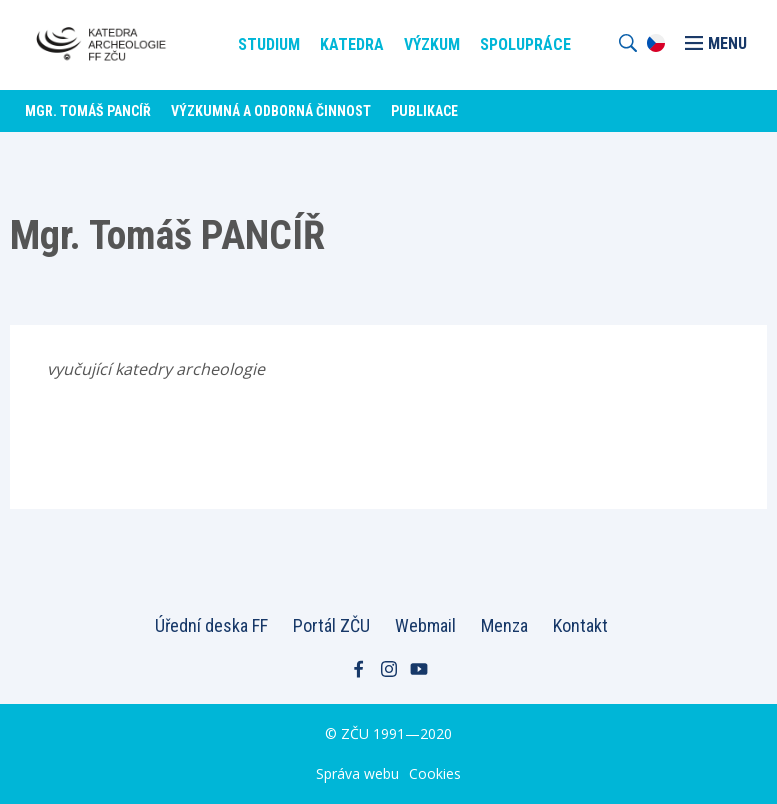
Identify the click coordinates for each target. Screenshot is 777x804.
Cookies (435, 773)
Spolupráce (525, 44)
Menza (504, 625)
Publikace (424, 111)
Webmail (425, 625)
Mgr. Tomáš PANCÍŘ (88, 111)
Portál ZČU (331, 625)
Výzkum (432, 44)
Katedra (352, 44)
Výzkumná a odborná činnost (271, 111)
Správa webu (357, 773)
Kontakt (580, 625)
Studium (269, 44)
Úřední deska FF (211, 625)
